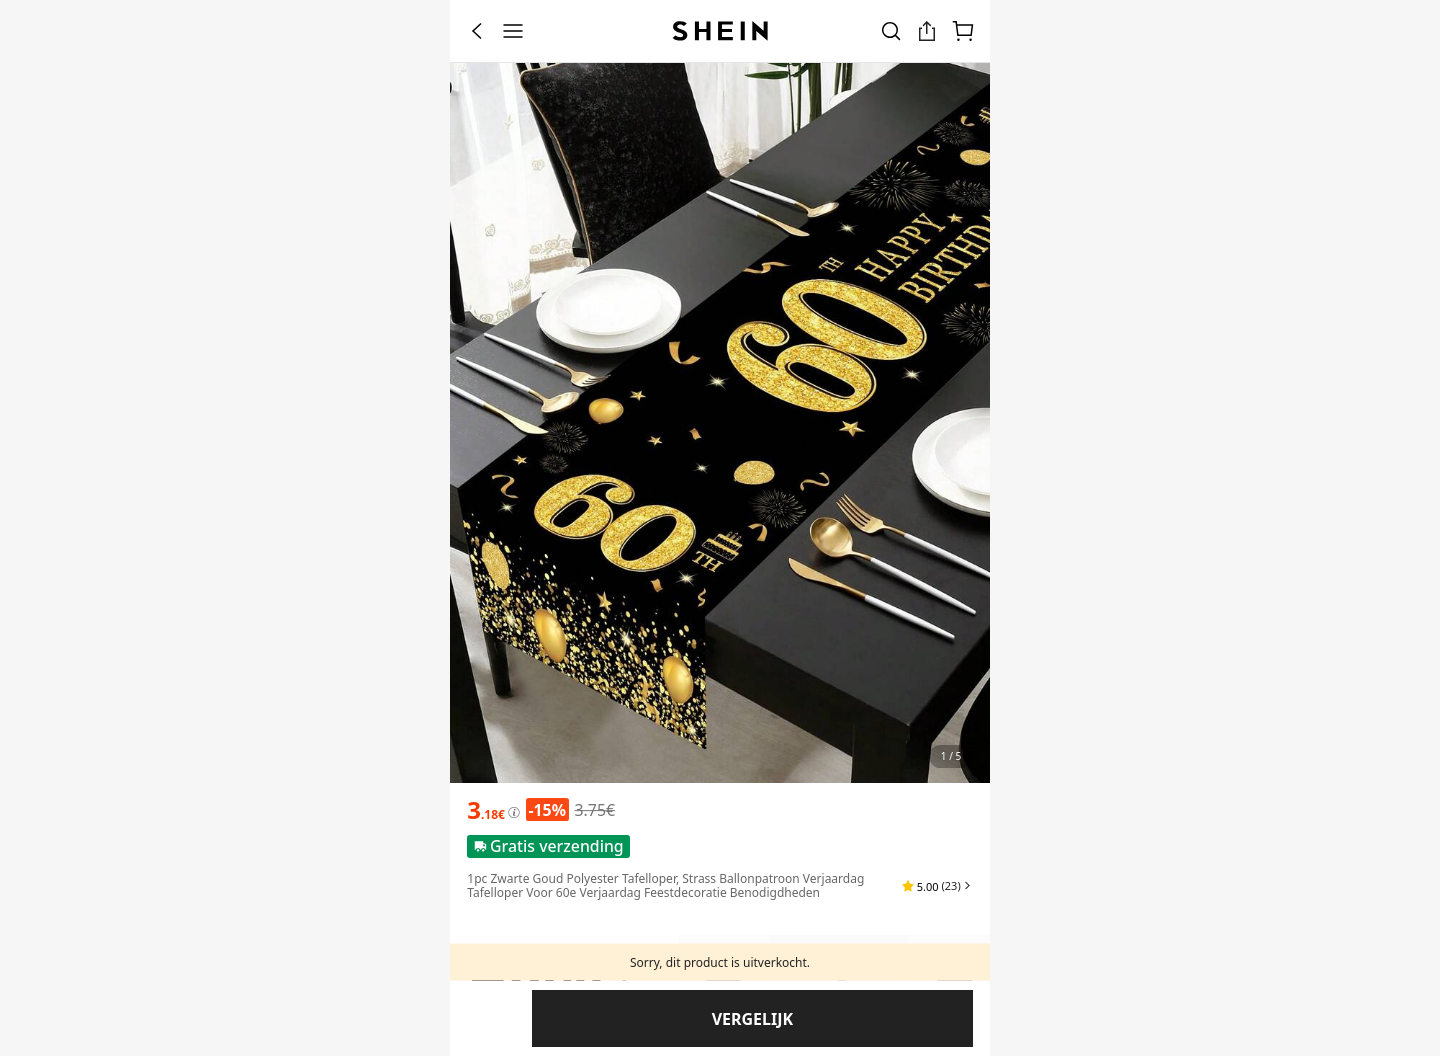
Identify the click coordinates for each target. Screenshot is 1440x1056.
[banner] (720, 423)
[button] (937, 886)
